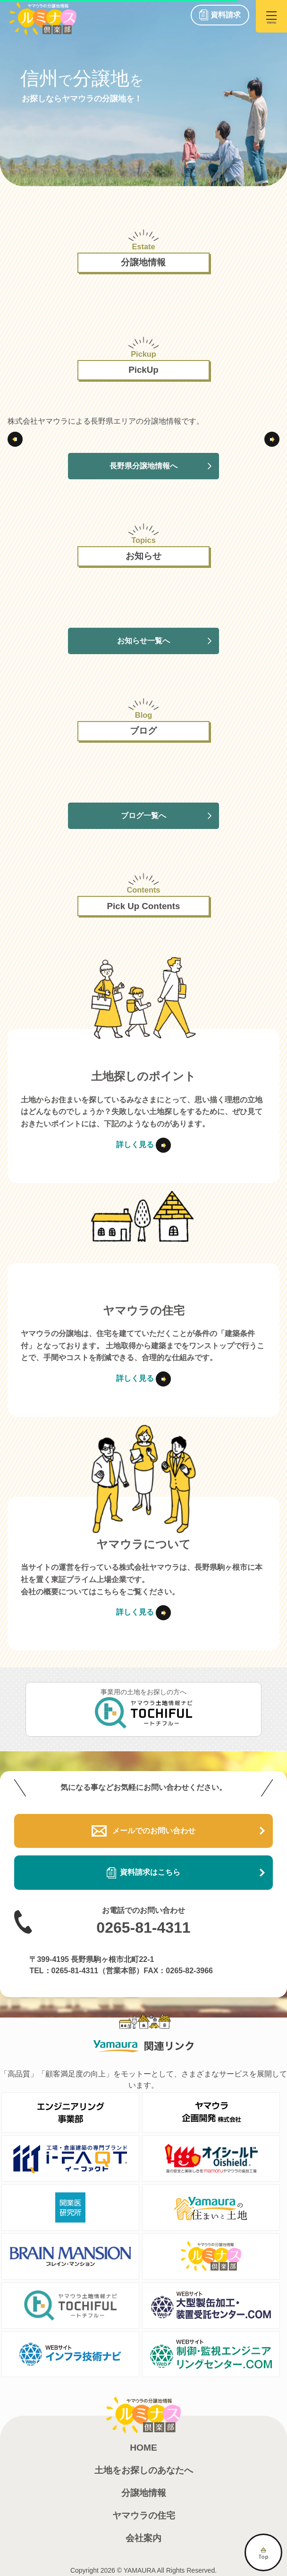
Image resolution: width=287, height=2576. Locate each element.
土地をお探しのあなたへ (143, 2470)
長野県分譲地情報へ (143, 466)
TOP (263, 2552)
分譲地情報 (143, 2493)
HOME (143, 2448)
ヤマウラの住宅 (143, 2515)
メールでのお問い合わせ (143, 1831)
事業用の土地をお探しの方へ (144, 1708)
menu (271, 20)
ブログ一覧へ (143, 816)
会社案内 (143, 2538)
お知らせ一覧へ (143, 641)
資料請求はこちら (143, 1873)
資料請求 (226, 15)
